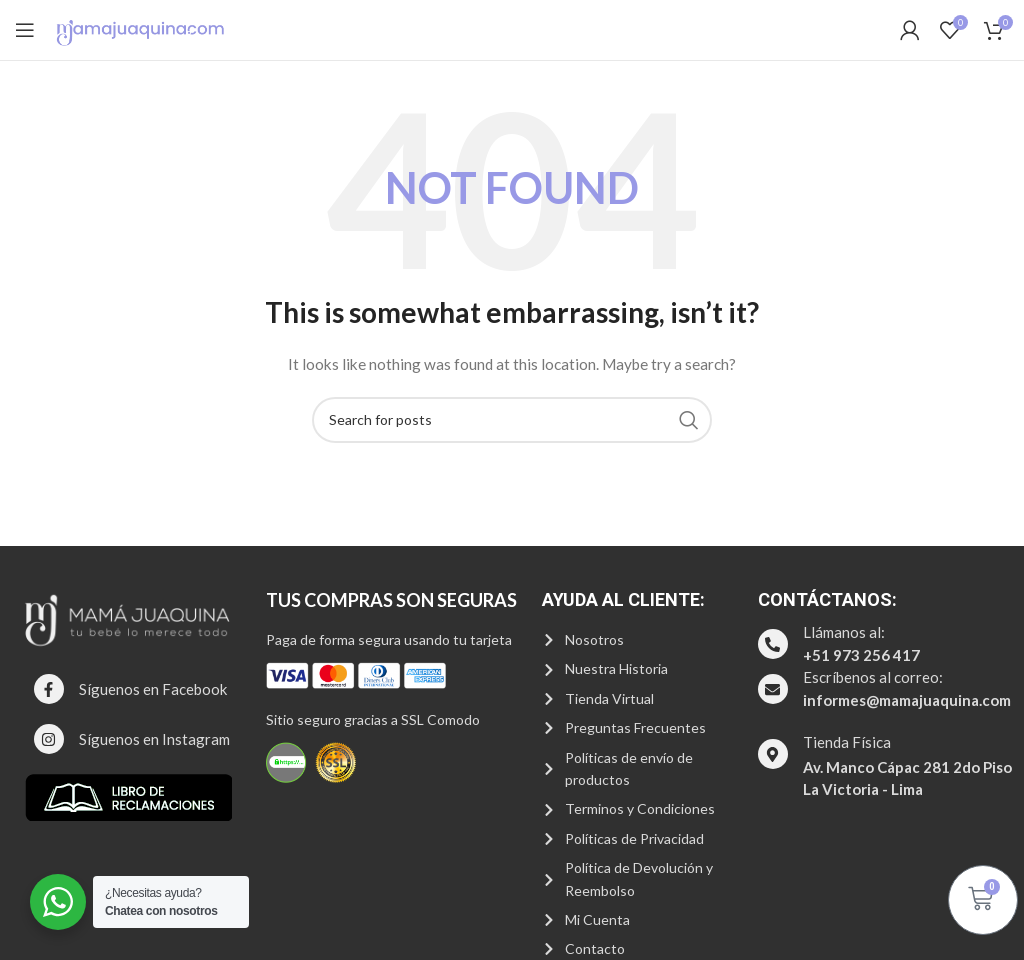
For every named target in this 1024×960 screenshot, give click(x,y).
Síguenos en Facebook (153, 689)
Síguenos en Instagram (154, 739)
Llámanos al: (844, 632)
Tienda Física (847, 742)
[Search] (512, 420)
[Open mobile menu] (25, 30)
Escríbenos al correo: (873, 677)
